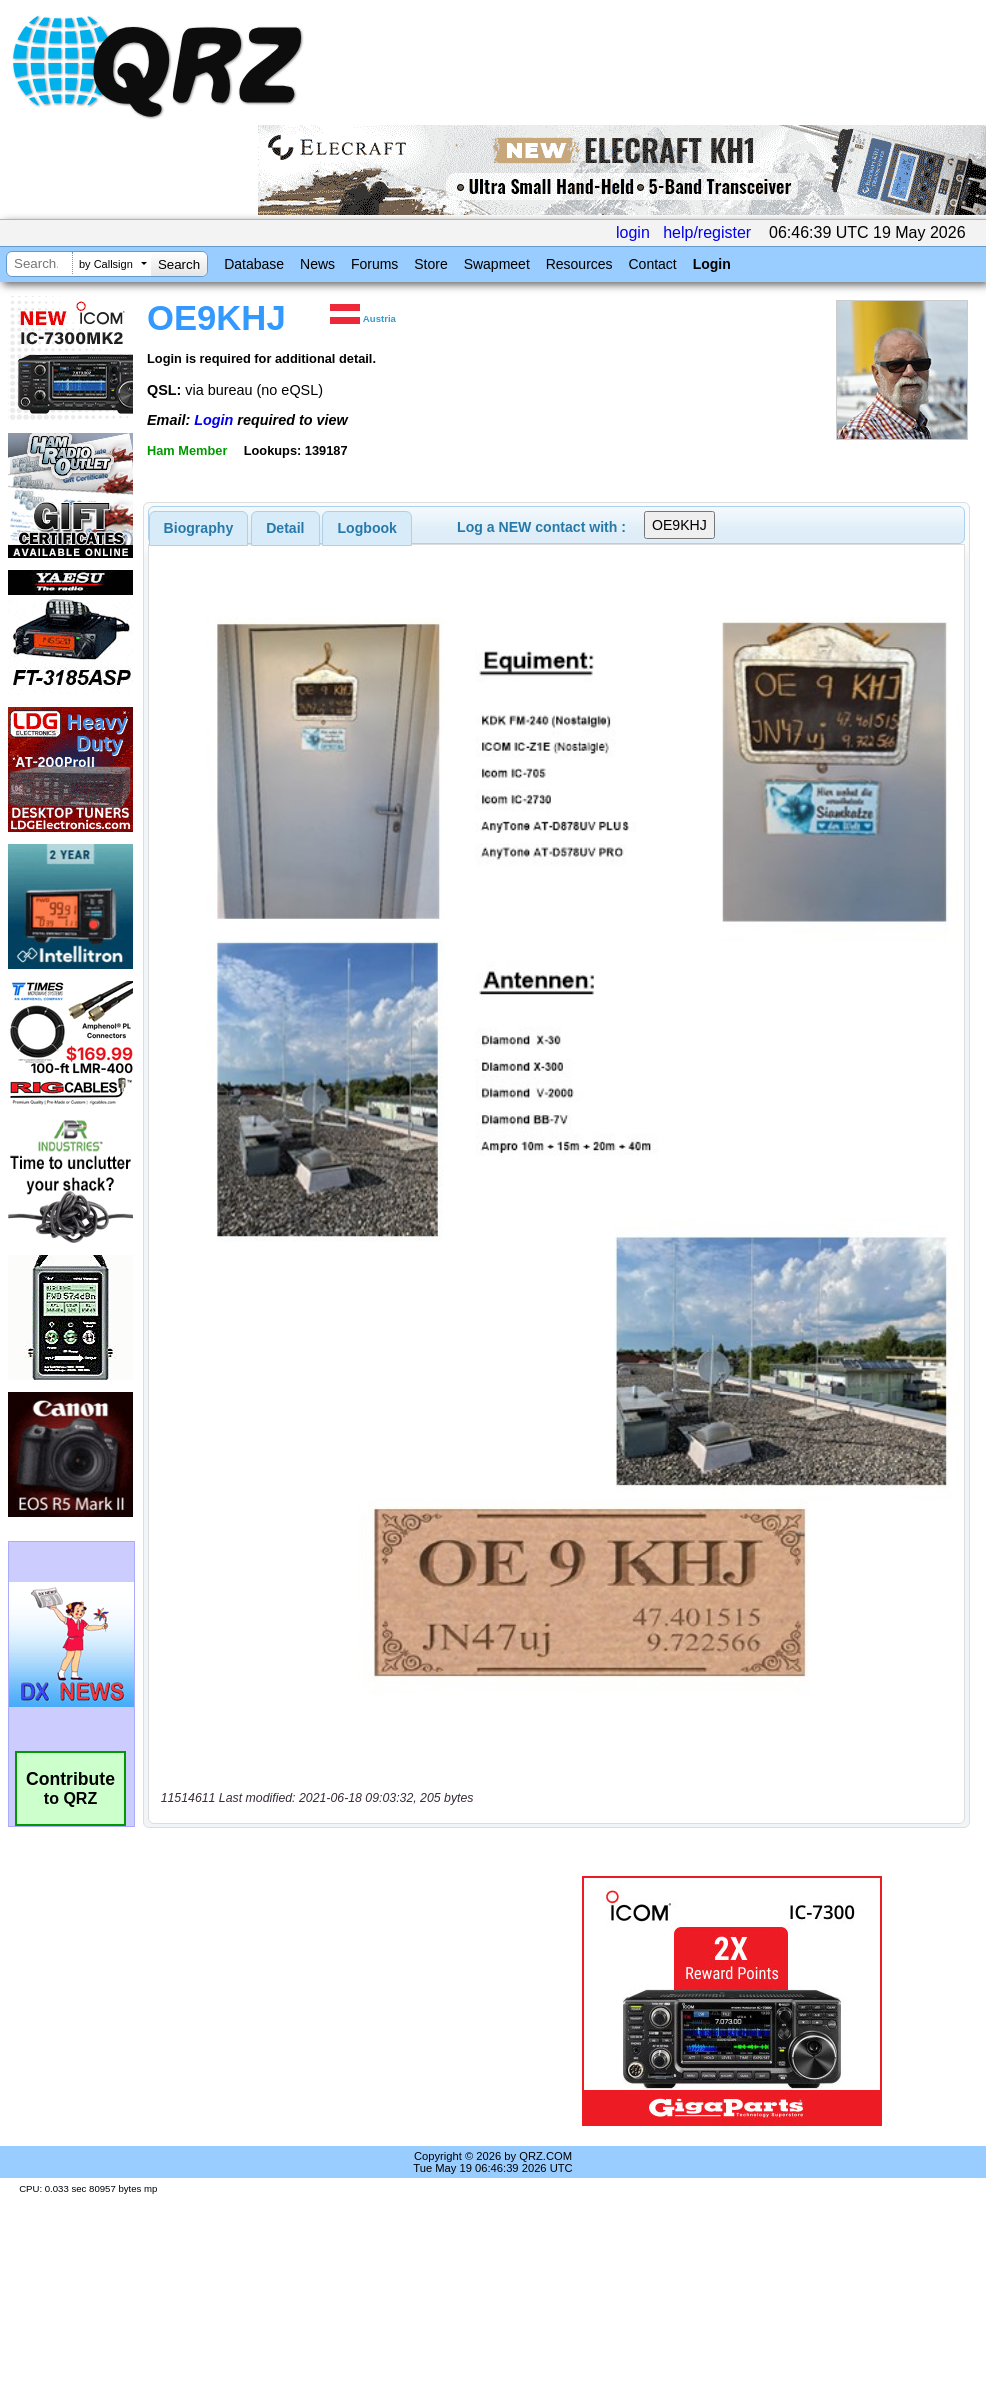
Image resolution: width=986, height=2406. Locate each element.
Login (712, 264)
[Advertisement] (334, 2001)
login (633, 232)
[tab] (199, 528)
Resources (579, 264)
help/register (707, 232)
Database (254, 264)
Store (430, 264)
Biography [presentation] (199, 528)
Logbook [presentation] (367, 528)
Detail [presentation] (285, 528)
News (317, 264)
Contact (652, 264)
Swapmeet (497, 264)
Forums (374, 264)
